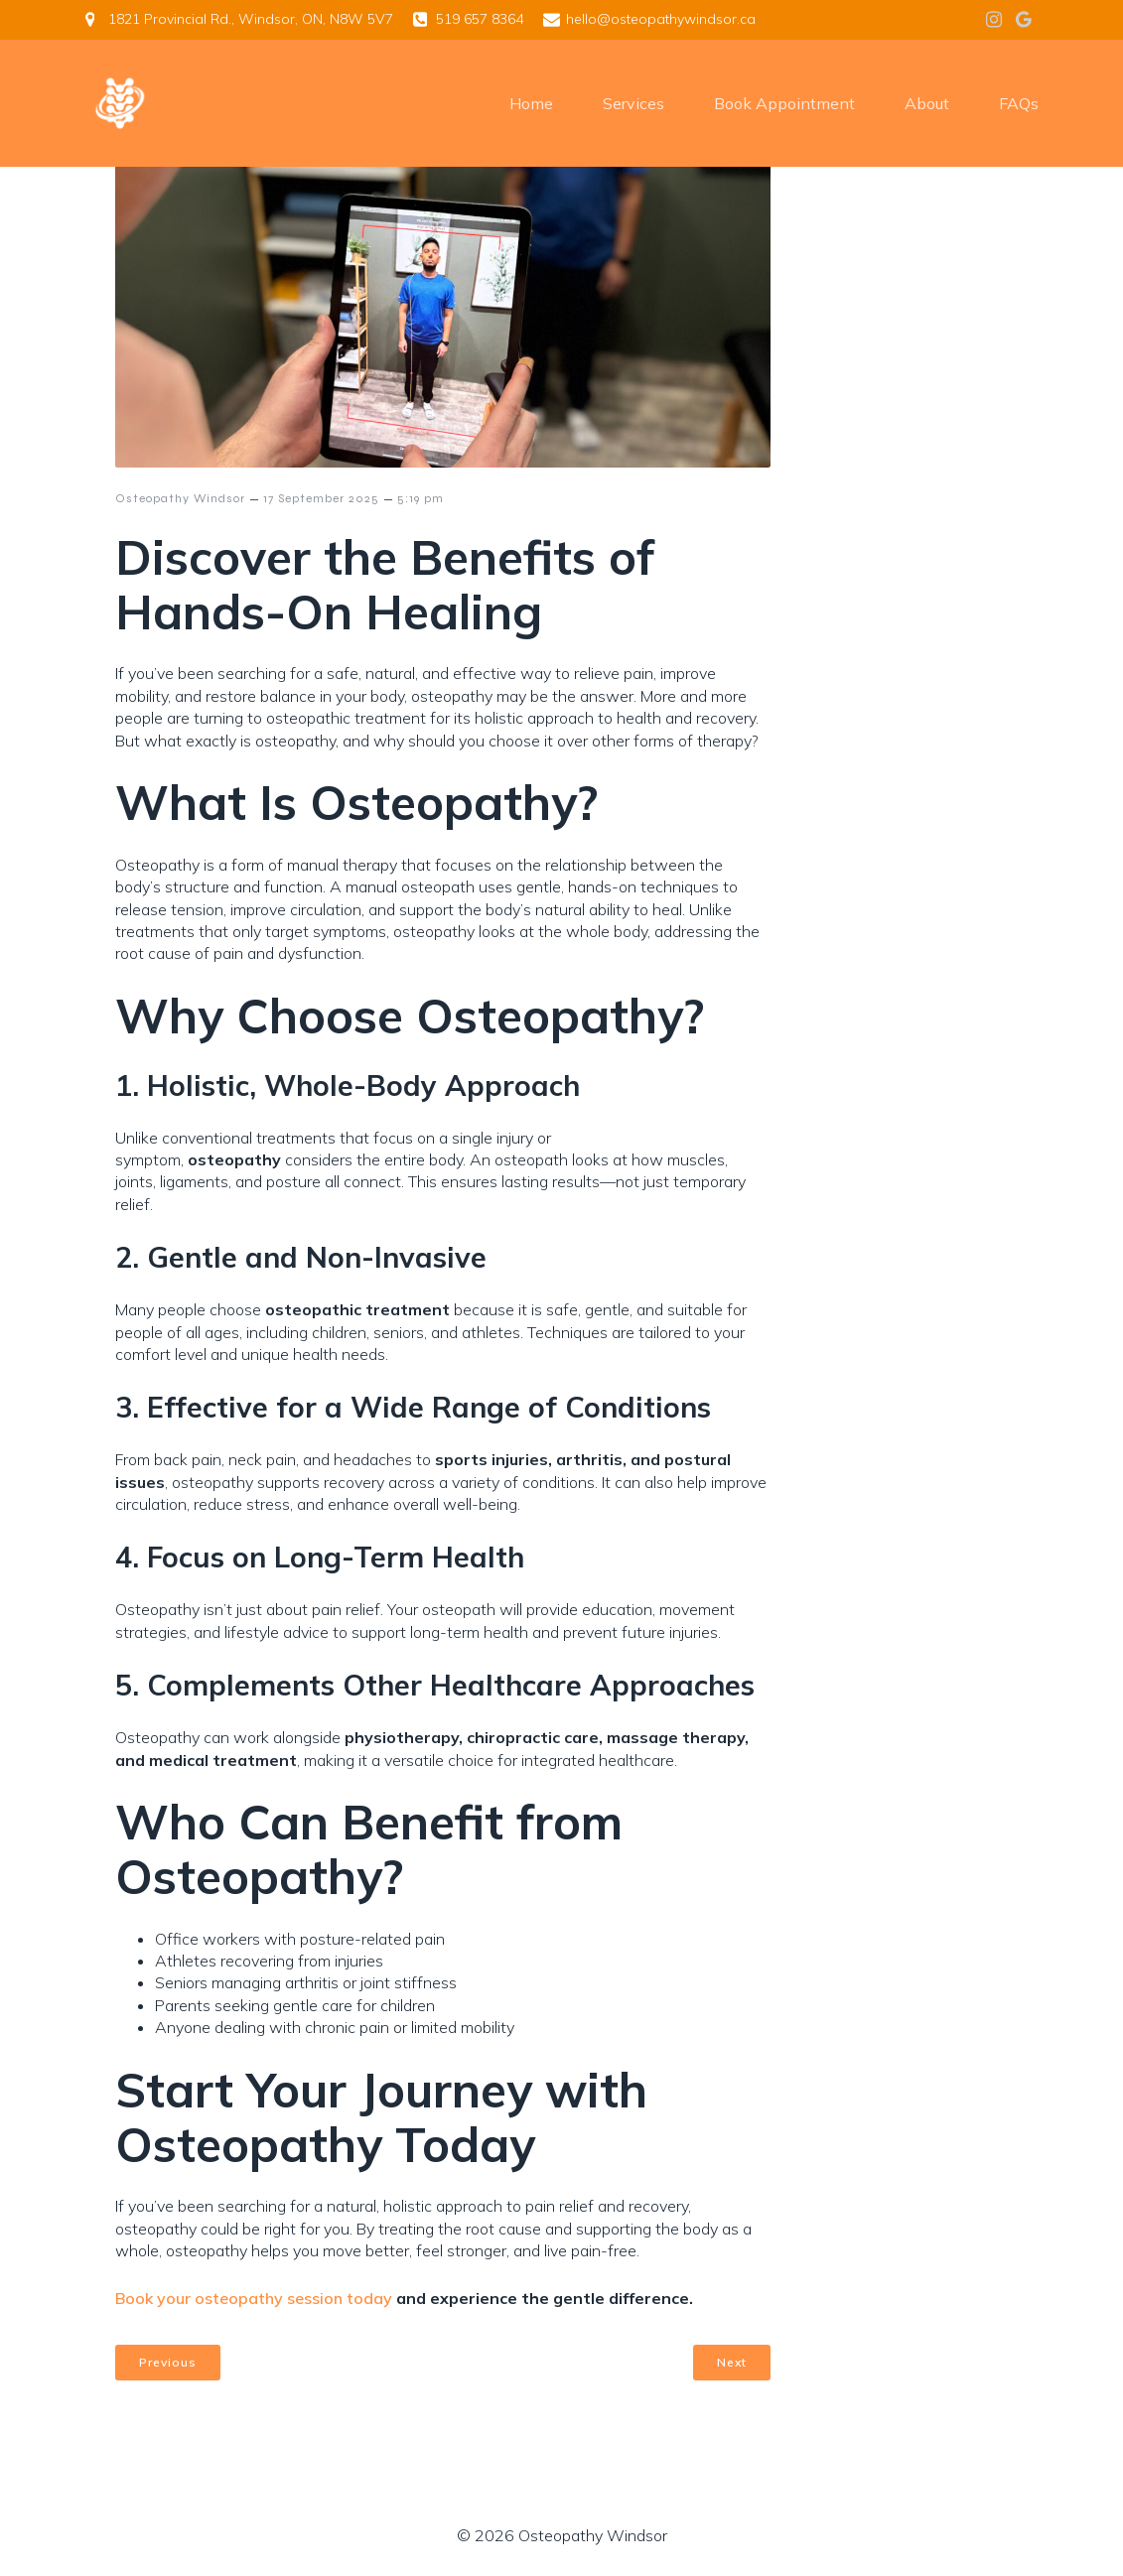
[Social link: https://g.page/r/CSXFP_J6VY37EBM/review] (1024, 20)
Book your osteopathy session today (253, 2298)
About (927, 104)
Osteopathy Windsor (180, 498)
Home (531, 104)
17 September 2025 (321, 498)
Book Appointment (784, 104)
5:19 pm (420, 498)
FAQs (1019, 104)
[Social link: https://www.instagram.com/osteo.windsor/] (994, 20)
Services (633, 104)
